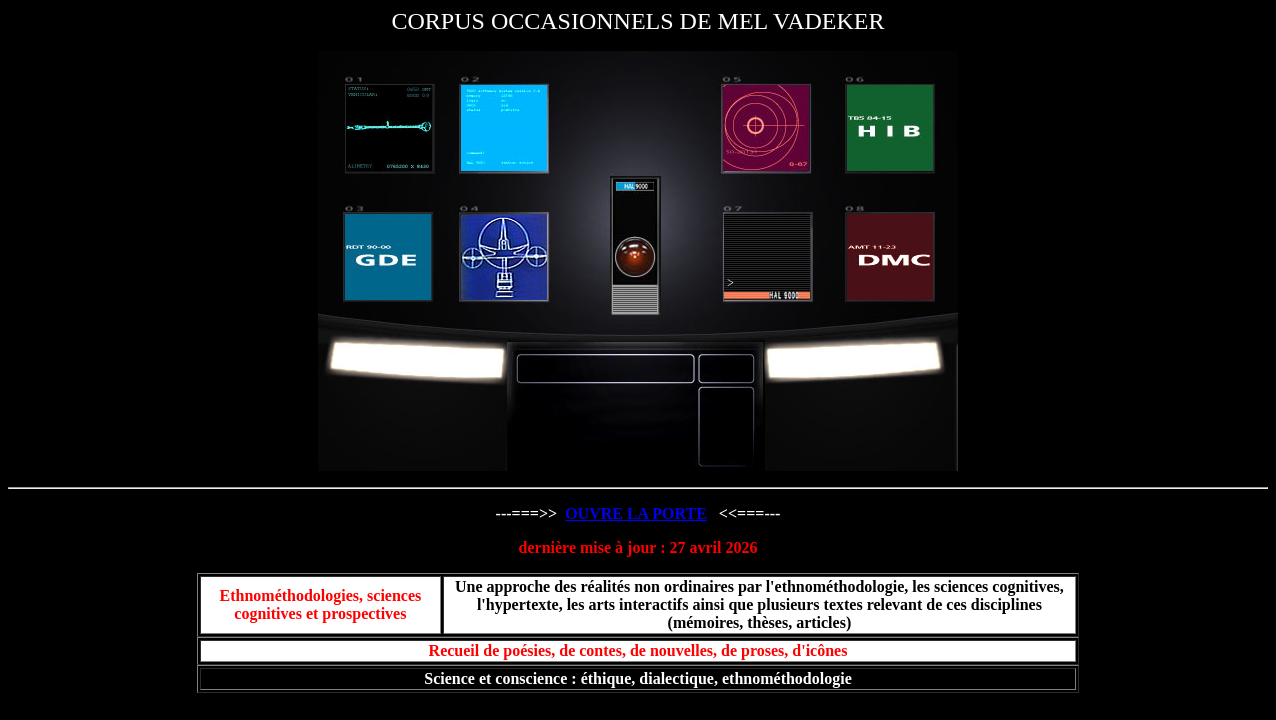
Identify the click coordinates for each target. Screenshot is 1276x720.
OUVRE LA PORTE (636, 513)
